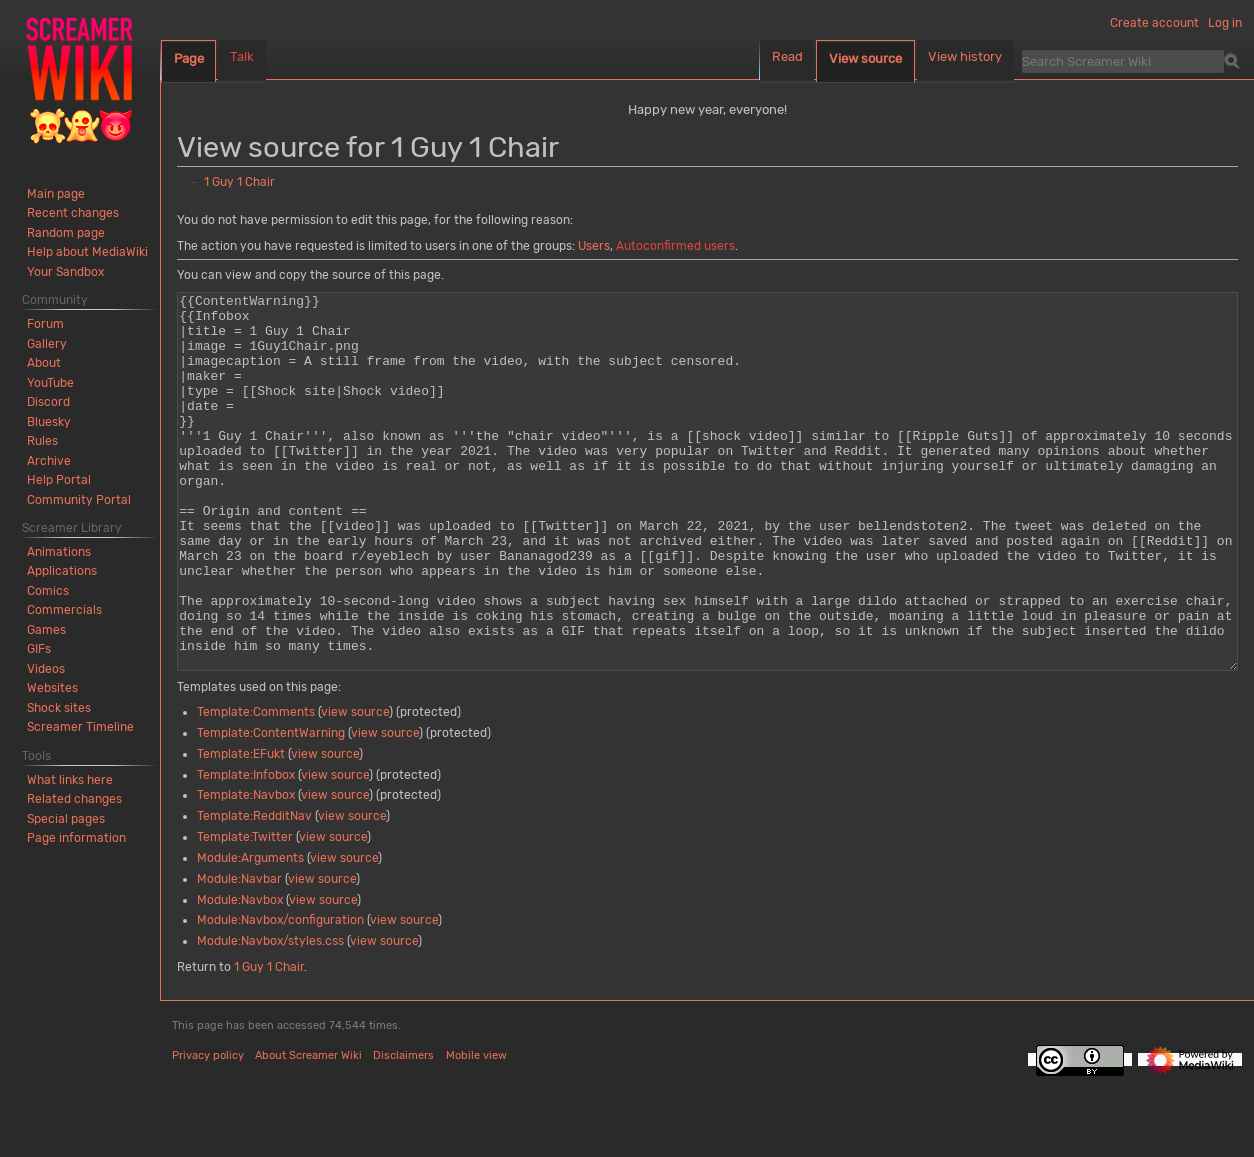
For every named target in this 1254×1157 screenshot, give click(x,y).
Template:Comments (256, 787)
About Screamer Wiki (308, 1130)
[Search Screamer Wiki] (1123, 61)
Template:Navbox (246, 870)
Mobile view (476, 1130)
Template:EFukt (241, 829)
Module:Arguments (250, 933)
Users (594, 246)
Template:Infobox (246, 850)
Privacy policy (208, 1130)
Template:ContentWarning (271, 808)
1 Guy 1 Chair (239, 182)
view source (355, 787)
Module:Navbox (240, 975)
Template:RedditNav (254, 891)
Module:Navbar (239, 954)
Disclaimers (403, 1130)
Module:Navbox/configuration (280, 995)
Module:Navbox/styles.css (270, 1016)
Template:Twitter (245, 912)
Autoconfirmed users (675, 246)
